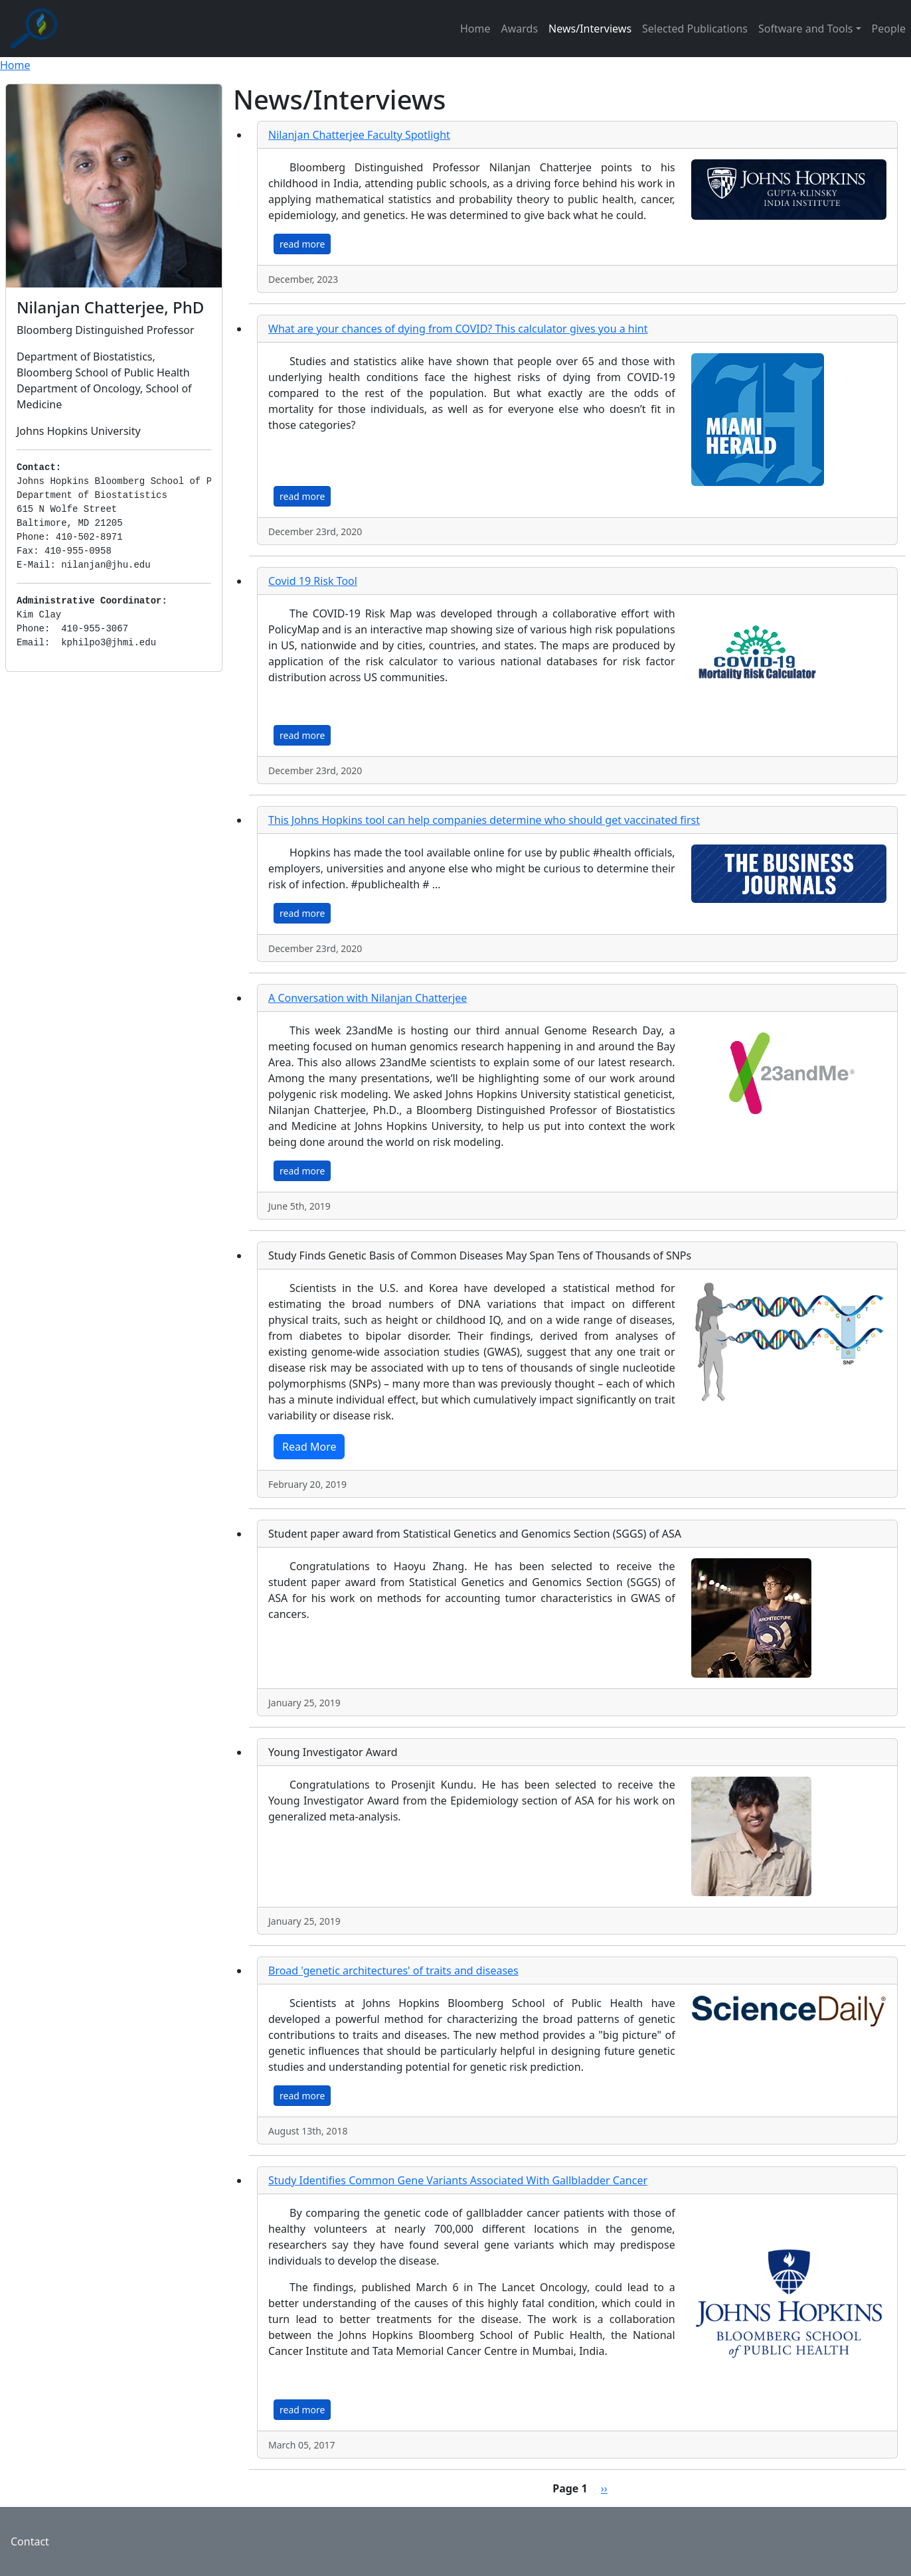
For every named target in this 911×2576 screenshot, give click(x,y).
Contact (30, 2541)
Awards (519, 28)
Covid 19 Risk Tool (312, 581)
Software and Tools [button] (805, 28)
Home (475, 28)
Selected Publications (695, 28)
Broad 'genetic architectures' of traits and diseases (393, 1970)
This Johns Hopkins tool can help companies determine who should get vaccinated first (484, 820)
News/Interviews (589, 28)
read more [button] (302, 244)
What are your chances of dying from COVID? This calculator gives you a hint (458, 328)
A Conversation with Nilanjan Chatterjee (367, 998)
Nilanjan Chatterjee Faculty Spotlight (359, 134)
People (889, 28)
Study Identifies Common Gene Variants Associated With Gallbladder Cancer (457, 2180)
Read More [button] (309, 1446)
